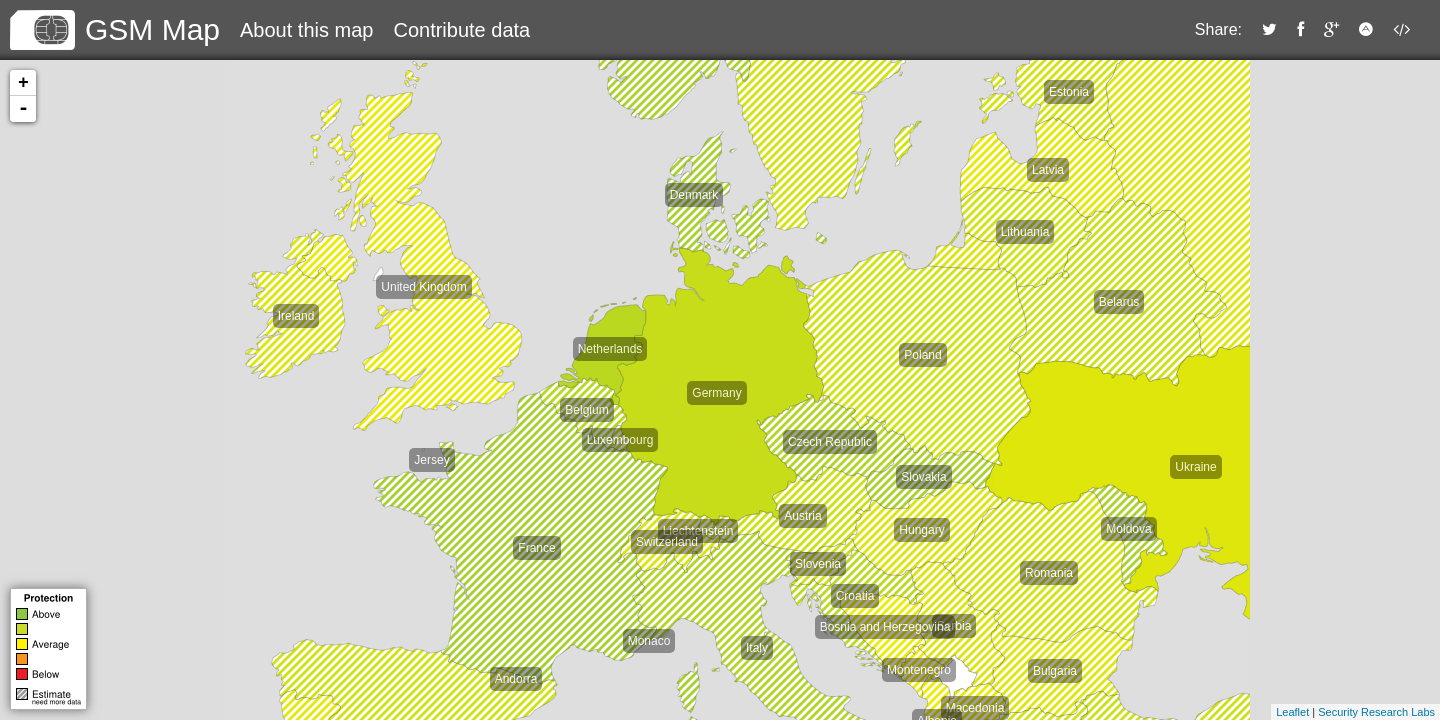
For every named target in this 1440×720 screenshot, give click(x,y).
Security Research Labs (1376, 712)
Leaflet (1292, 712)
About (306, 30)
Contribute (461, 30)
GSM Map (152, 29)
